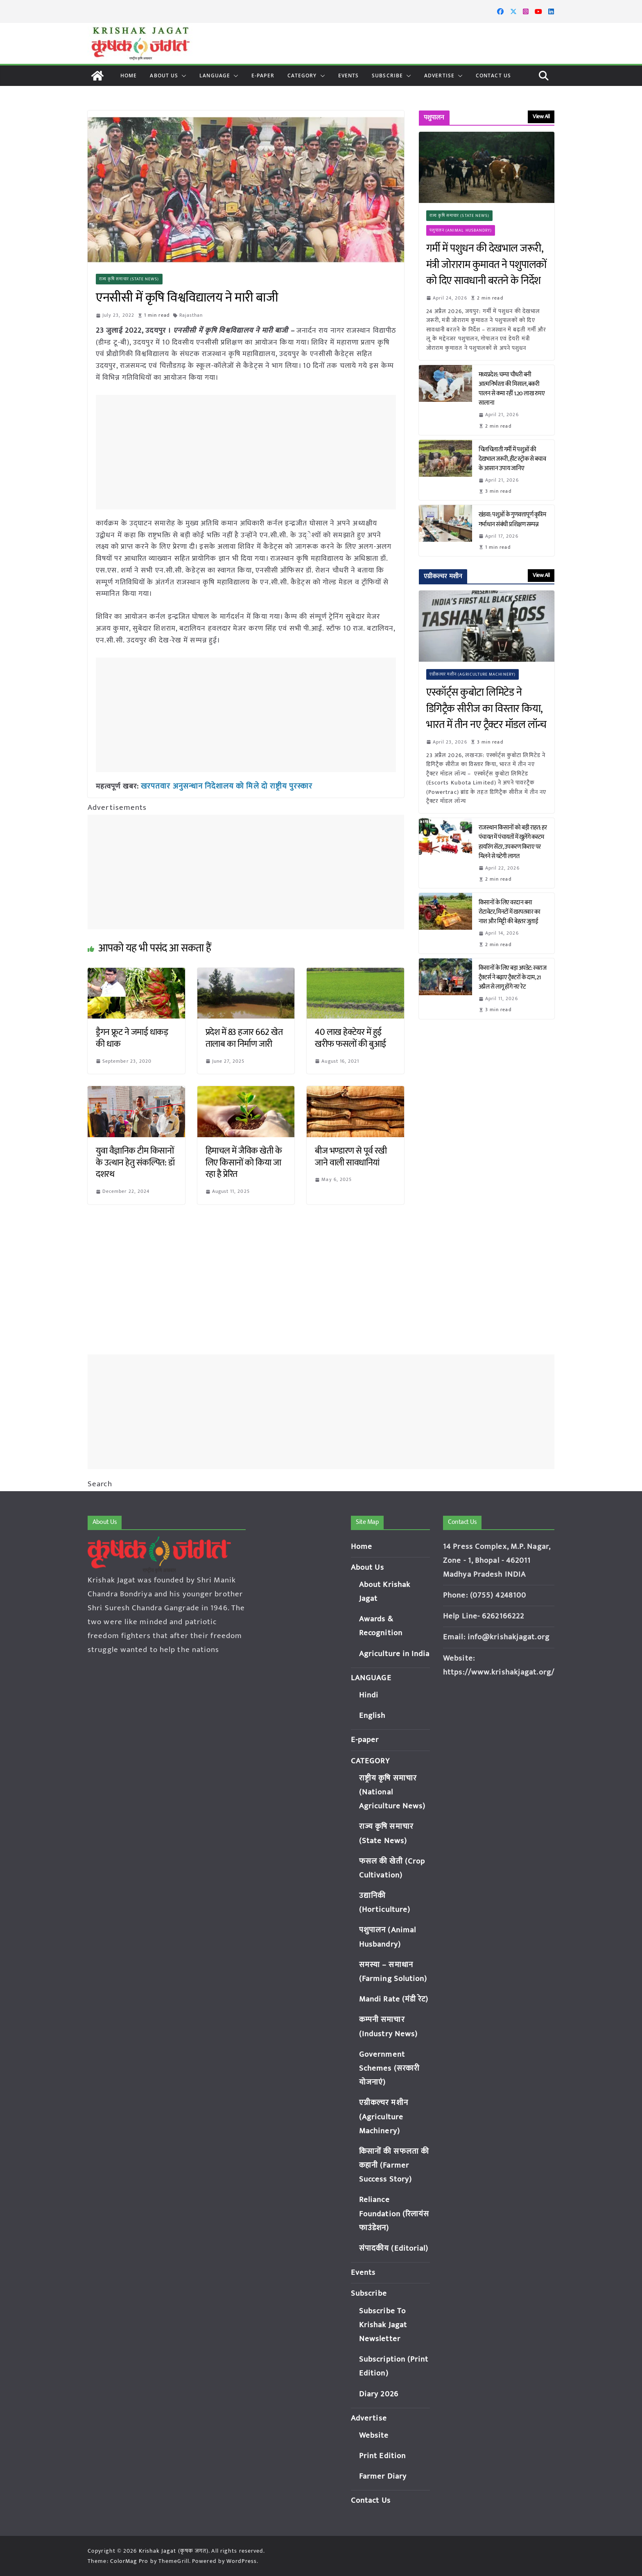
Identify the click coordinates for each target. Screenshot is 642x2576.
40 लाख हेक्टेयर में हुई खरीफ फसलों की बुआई (350, 1037)
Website (374, 2435)
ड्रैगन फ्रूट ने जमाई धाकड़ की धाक (132, 1037)
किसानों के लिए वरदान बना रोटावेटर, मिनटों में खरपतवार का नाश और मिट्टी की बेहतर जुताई (509, 912)
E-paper (262, 75)
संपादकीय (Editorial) (394, 2248)
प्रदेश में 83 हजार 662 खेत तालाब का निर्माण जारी (244, 1037)
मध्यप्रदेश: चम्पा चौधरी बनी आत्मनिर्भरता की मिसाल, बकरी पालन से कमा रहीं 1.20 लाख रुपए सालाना (512, 389)
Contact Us (493, 75)
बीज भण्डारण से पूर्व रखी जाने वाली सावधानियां (351, 1156)
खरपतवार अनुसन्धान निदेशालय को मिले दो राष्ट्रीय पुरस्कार (221, 786)
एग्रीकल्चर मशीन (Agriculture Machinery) (473, 674)
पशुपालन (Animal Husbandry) (461, 230)
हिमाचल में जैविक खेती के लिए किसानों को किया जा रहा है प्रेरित (244, 1162)
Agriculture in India (394, 1653)
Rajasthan (191, 315)
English (372, 1715)
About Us (164, 75)
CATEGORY (302, 75)
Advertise (439, 75)
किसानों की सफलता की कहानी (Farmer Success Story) (394, 2165)
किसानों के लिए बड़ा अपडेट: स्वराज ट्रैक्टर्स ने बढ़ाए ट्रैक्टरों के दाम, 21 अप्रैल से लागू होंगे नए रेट (513, 977)
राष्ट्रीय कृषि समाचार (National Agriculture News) (392, 1792)
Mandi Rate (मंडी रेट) (394, 1999)
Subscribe (387, 75)
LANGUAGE (214, 75)
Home (128, 75)
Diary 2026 (378, 2394)
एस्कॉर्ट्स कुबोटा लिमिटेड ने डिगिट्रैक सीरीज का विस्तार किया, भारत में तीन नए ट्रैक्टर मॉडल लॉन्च (486, 709)
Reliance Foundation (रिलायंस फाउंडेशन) (394, 2213)
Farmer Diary (383, 2476)
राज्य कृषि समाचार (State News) (129, 279)
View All (541, 116)
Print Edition (382, 2456)
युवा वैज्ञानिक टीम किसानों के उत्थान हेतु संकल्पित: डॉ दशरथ (135, 1162)
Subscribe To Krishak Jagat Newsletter (383, 2325)
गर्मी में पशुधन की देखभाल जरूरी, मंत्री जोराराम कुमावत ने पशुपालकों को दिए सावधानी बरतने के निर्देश (486, 265)
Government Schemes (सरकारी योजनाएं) (389, 2068)
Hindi (369, 1695)
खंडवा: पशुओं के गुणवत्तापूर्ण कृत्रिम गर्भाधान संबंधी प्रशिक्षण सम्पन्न (512, 519)
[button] (182, 76)
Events (348, 75)
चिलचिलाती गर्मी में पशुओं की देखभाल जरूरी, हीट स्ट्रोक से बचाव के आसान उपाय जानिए (512, 459)
